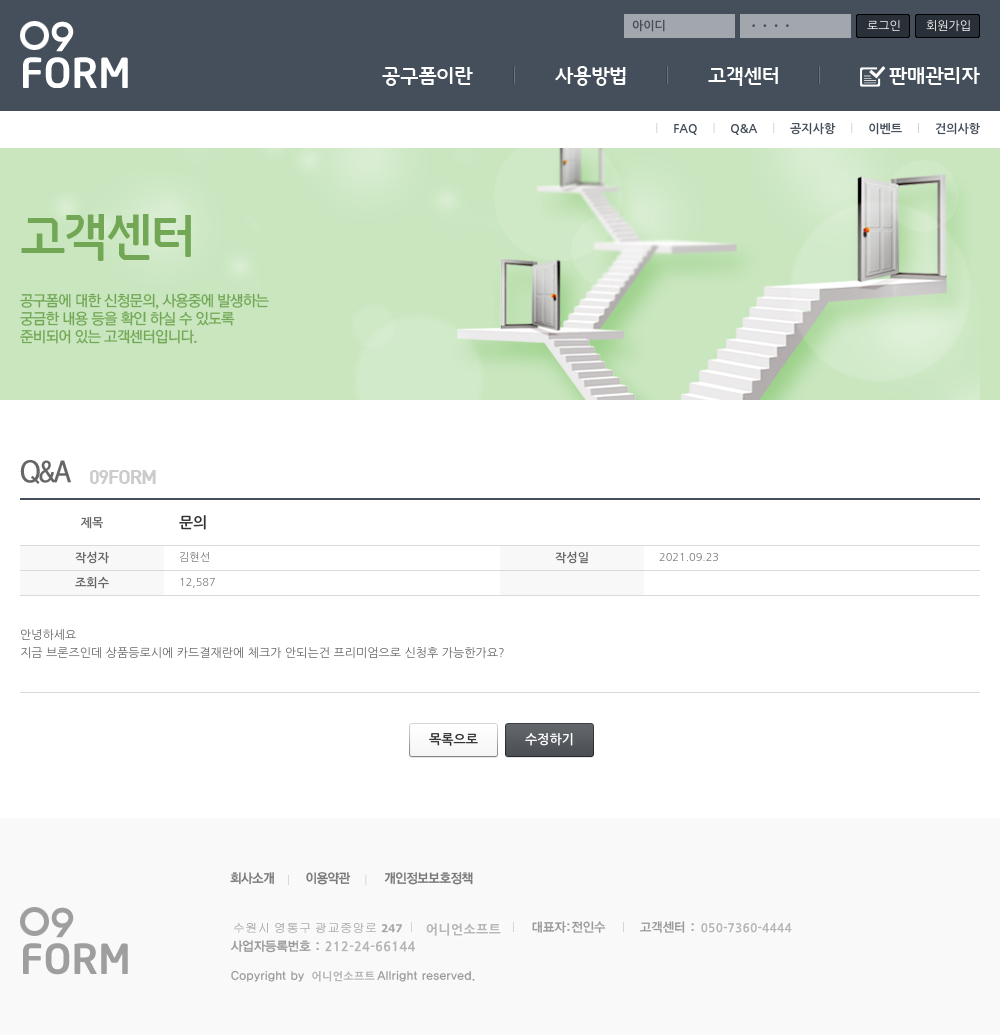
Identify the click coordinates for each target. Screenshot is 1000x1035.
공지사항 (812, 129)
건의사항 (957, 129)
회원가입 (948, 26)
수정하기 (558, 740)
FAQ (685, 129)
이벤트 (885, 129)
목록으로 (462, 740)
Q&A (743, 129)
